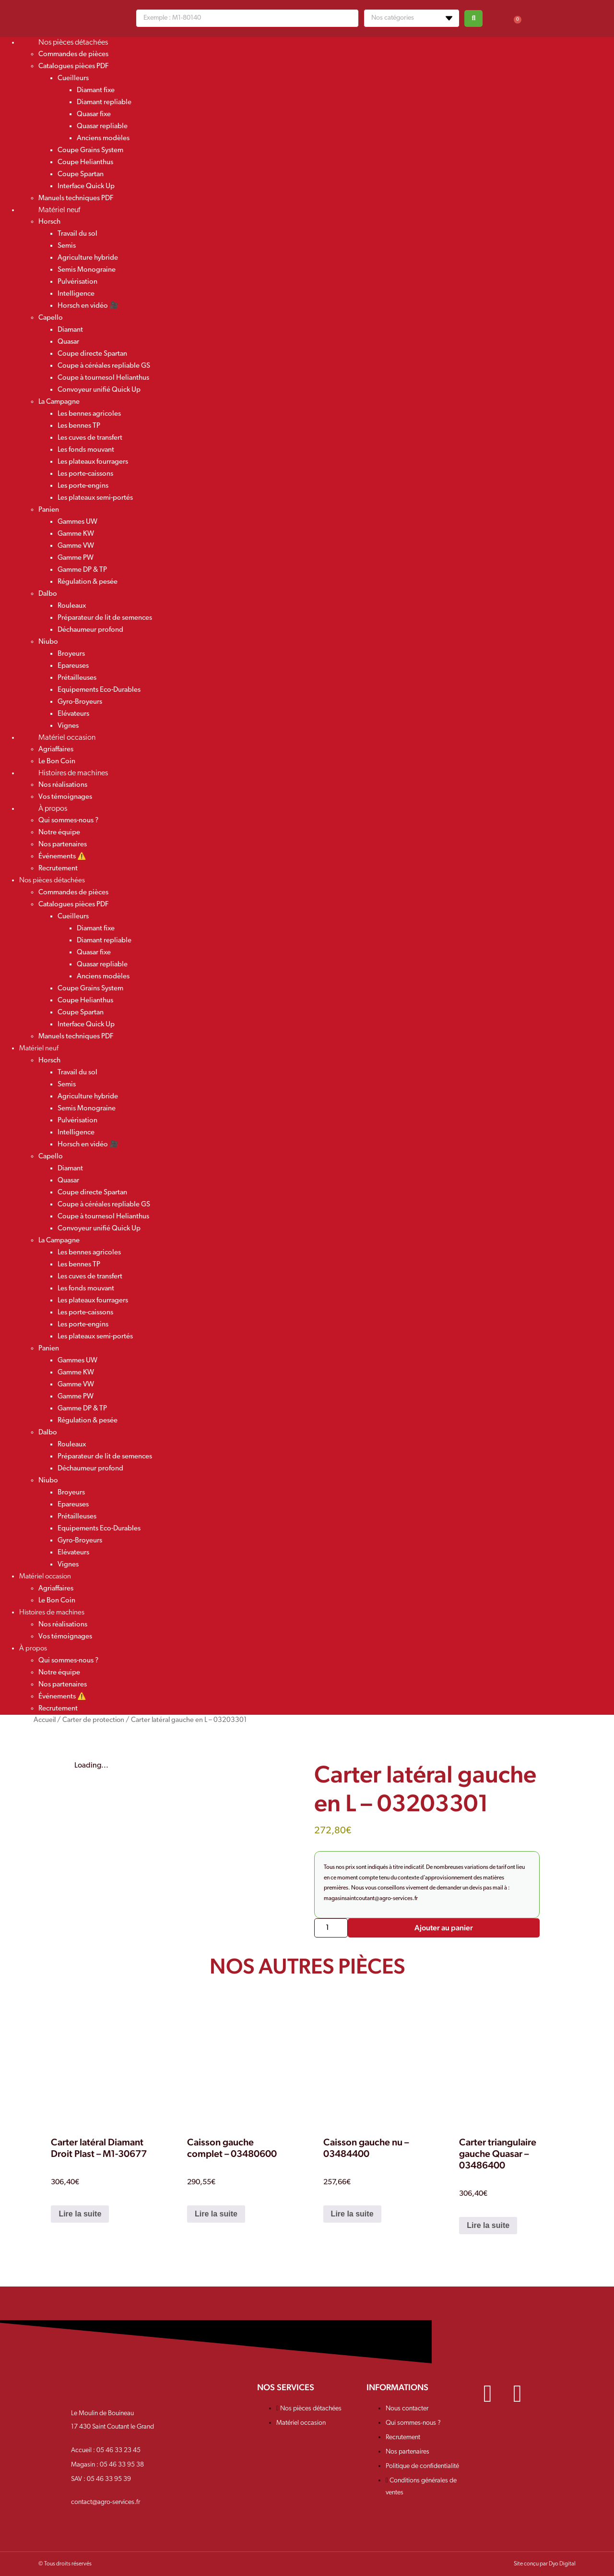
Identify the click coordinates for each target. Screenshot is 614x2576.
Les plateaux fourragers (93, 462)
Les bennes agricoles (89, 414)
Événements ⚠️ (62, 856)
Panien (48, 510)
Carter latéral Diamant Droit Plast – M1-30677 (99, 2147)
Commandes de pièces (73, 54)
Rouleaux (72, 606)
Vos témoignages (65, 1636)
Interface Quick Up (86, 186)
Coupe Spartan (81, 174)
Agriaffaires (55, 749)
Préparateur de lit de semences (105, 618)
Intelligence (76, 294)
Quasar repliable (102, 126)
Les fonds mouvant (86, 450)
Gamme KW (76, 534)
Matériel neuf (59, 210)
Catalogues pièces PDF (73, 66)
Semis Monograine (87, 270)
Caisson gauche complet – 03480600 (232, 2147)
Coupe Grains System (90, 150)
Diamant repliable (104, 102)
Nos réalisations (62, 785)
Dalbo (47, 594)
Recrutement (58, 868)
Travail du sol (77, 234)
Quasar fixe (94, 114)
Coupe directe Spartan (92, 354)
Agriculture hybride (88, 258)
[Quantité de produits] (331, 1928)
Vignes (68, 1564)
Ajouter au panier (443, 1927)
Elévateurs (73, 714)
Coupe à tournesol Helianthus (103, 378)
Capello (50, 318)
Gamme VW (76, 546)
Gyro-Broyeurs (80, 702)
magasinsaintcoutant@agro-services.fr (371, 1899)
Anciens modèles (103, 138)
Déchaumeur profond (90, 630)
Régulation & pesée (88, 582)
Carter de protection (93, 1720)
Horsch (49, 222)
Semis (67, 246)
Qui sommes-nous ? (68, 820)
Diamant (70, 330)
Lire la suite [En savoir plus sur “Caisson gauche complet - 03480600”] (216, 2214)
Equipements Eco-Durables (99, 690)
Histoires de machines (73, 773)
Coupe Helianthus (85, 162)
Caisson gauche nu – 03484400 (366, 2147)
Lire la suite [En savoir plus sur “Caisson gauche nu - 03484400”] (352, 2214)
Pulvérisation (77, 282)
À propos (52, 809)
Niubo (48, 642)
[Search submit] (473, 18)
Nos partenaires (62, 844)
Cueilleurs (73, 78)
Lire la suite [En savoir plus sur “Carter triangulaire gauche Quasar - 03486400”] (488, 2225)
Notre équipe (59, 832)
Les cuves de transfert (90, 438)
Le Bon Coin (56, 1600)
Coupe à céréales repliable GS (104, 366)
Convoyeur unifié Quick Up (99, 390)
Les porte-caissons (85, 474)
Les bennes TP (79, 426)
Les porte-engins (83, 486)
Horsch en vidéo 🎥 (88, 306)
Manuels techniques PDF (75, 1036)
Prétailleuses (77, 678)
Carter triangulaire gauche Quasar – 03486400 (497, 2153)
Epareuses (73, 666)
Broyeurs (71, 654)
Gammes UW (77, 522)
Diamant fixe (96, 90)
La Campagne (59, 402)
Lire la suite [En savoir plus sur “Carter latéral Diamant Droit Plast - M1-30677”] (80, 2214)
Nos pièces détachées (73, 43)
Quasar (68, 342)
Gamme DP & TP (82, 570)
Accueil (45, 1720)
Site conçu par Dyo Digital (545, 2564)
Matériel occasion (66, 738)
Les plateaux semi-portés (95, 498)
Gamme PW (76, 558)
